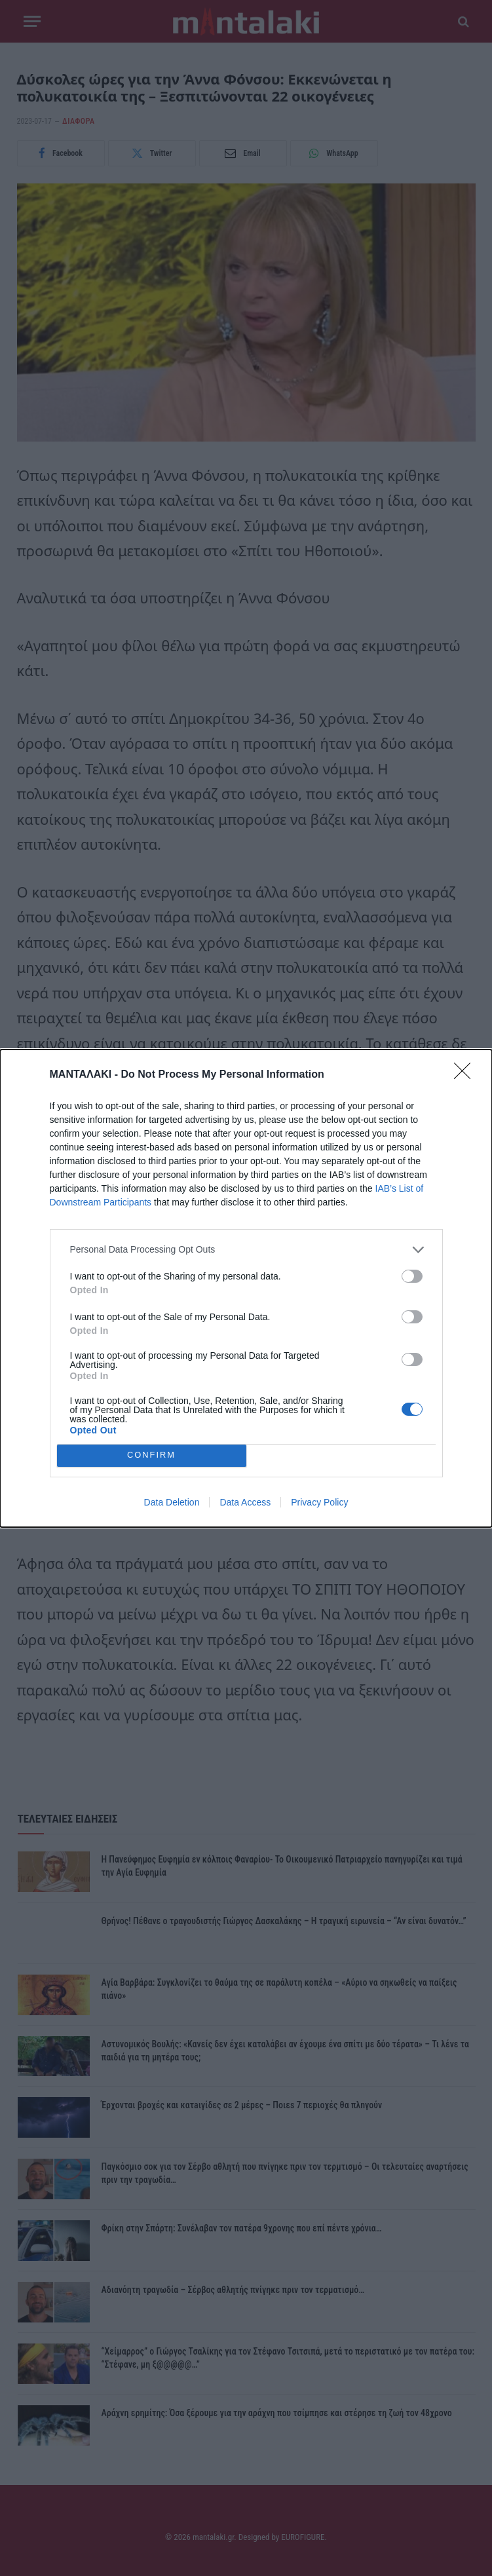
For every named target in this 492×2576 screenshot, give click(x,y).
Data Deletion (172, 1502)
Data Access (245, 1502)
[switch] (412, 1276)
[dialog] (246, 1288)
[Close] (466, 1075)
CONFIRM (151, 1455)
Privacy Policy (319, 1502)
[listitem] (246, 1250)
